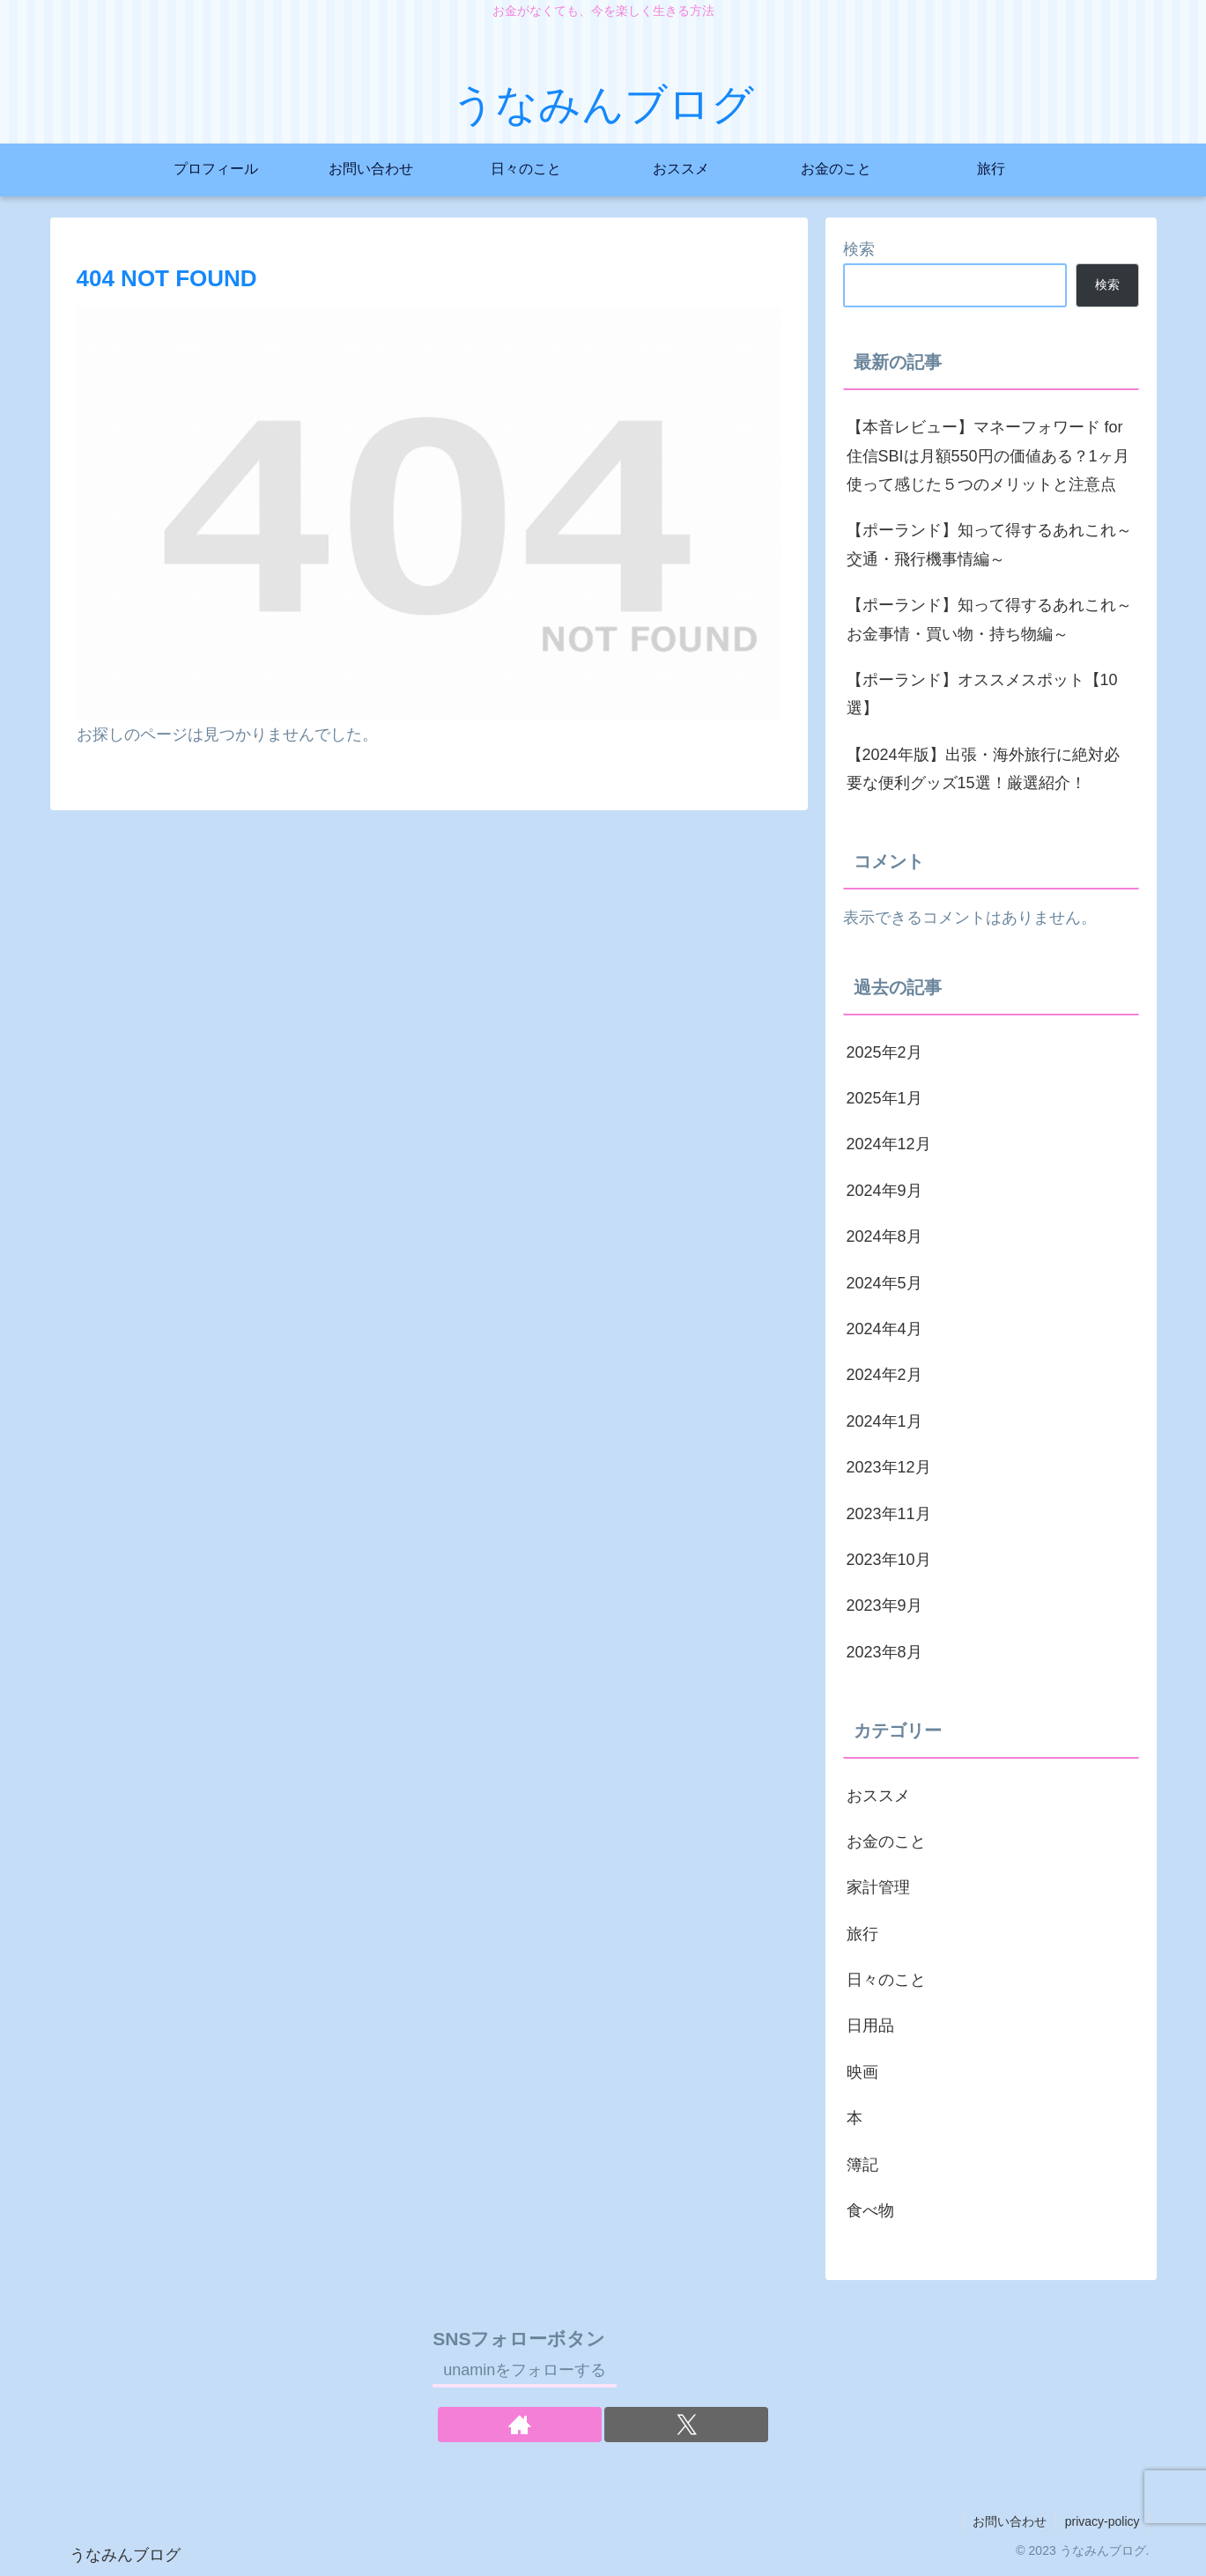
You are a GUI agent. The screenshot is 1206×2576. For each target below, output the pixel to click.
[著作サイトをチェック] (520, 2424)
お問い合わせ (1010, 2521)
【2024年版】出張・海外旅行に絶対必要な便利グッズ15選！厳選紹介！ (983, 769)
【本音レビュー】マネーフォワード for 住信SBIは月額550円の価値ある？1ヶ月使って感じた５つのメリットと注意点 (988, 455)
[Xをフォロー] (686, 2424)
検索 (859, 249)
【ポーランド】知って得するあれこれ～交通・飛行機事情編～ (989, 544)
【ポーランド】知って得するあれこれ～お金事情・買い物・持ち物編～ (989, 619)
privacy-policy (1102, 2521)
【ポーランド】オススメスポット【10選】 (982, 694)
